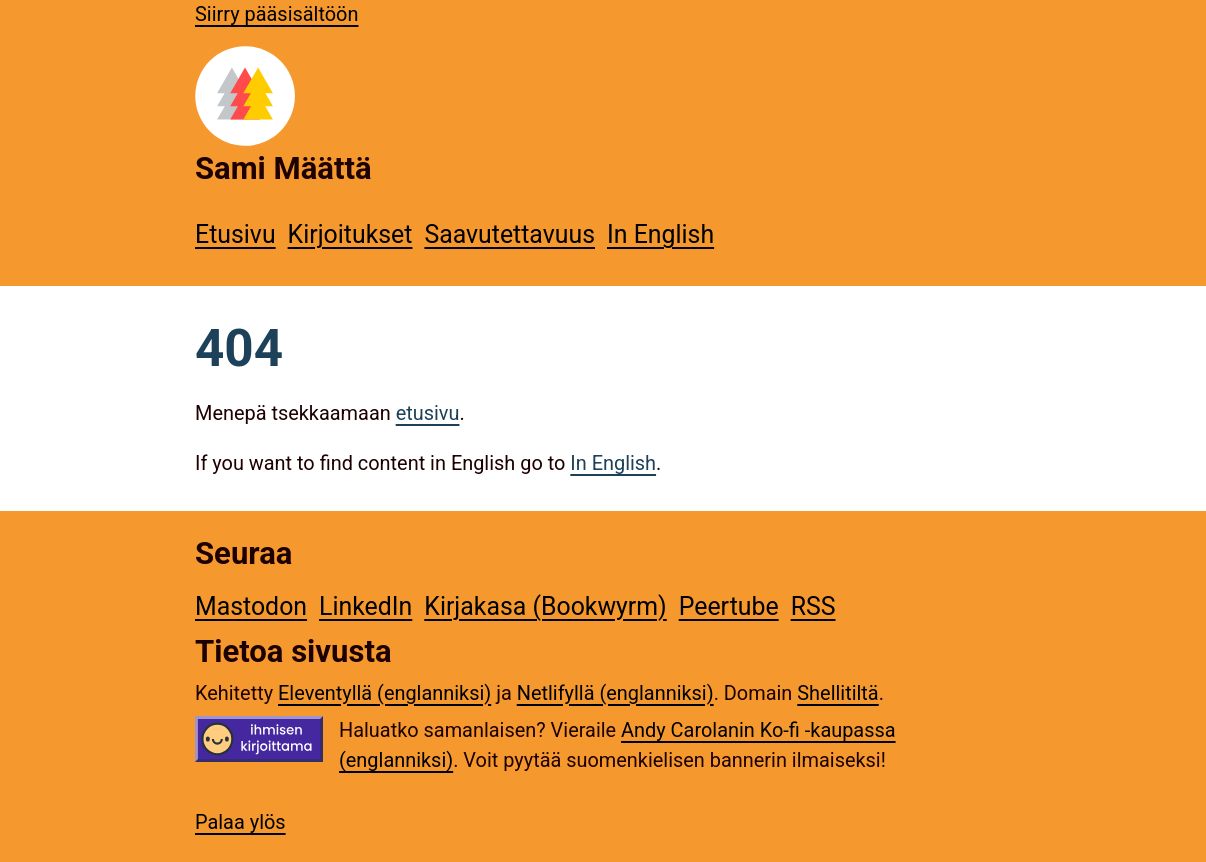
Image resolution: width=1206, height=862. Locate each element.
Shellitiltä (837, 693)
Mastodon (251, 606)
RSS (813, 606)
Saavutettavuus (509, 234)
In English (660, 234)
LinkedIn (365, 606)
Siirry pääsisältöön (276, 14)
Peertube (729, 606)
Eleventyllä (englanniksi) (384, 693)
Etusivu (235, 234)
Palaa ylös (240, 822)
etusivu (428, 413)
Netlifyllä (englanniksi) (615, 693)
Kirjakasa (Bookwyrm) (545, 606)
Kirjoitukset (350, 234)
